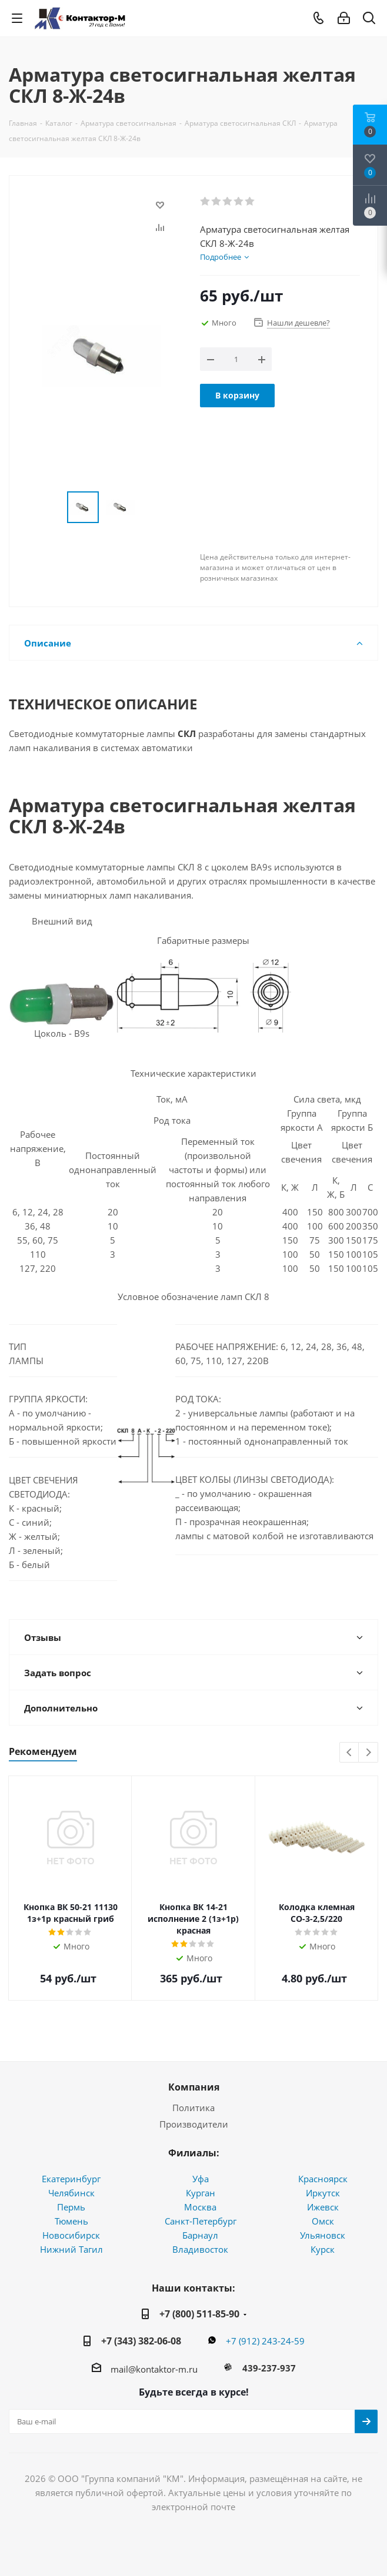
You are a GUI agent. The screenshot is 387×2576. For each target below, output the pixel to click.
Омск (323, 2221)
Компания (193, 2087)
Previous (349, 1753)
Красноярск (323, 2179)
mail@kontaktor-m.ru (154, 2369)
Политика (193, 2107)
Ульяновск (322, 2235)
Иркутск (323, 2193)
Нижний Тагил (71, 2249)
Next (368, 1753)
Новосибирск (71, 2235)
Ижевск (323, 2207)
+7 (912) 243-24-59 (265, 2341)
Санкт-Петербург (200, 2221)
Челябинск (71, 2193)
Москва (200, 2207)
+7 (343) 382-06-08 (141, 2340)
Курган (200, 2193)
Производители (193, 2124)
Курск (323, 2249)
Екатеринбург (71, 2179)
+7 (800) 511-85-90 (199, 2313)
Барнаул (200, 2235)
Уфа (200, 2179)
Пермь (71, 2207)
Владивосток (200, 2249)
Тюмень (71, 2221)
